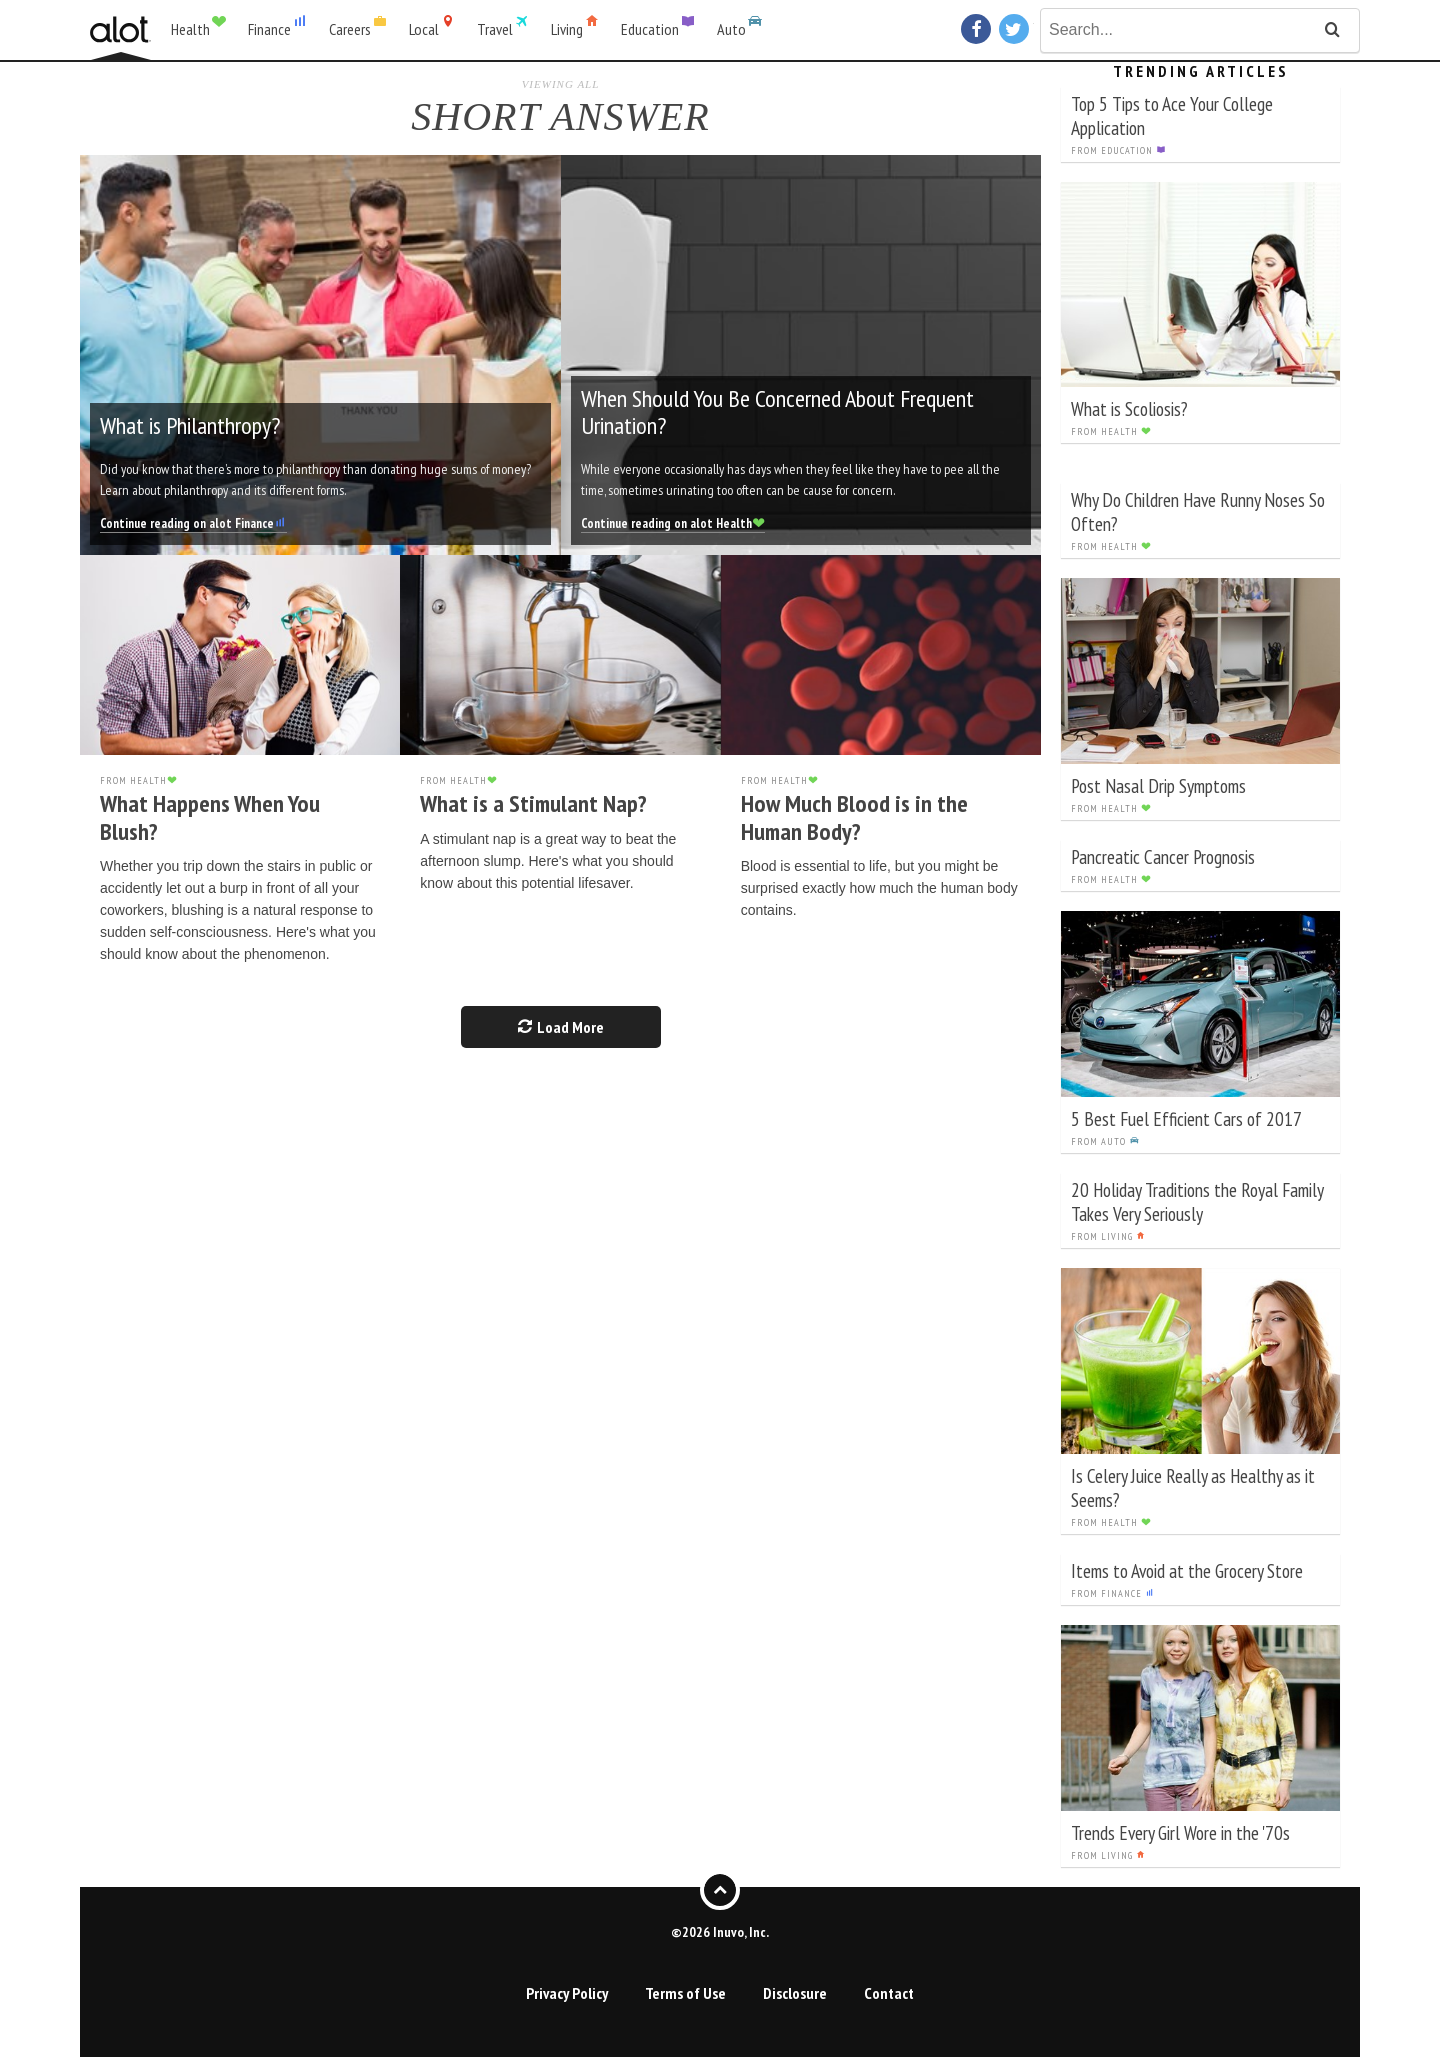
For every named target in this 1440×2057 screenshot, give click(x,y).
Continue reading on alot (193, 523)
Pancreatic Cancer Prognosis (1163, 856)
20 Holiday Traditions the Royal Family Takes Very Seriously (1197, 1201)
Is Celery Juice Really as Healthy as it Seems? (1193, 1487)
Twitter (1016, 29)
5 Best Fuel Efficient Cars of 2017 (1186, 1118)
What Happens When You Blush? (210, 817)
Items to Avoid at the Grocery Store (1187, 1570)
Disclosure (795, 1993)
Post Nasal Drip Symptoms (1158, 785)
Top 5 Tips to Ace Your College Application (1172, 115)
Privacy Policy (567, 1993)
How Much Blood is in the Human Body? (854, 817)
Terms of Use (685, 1993)
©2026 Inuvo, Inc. (720, 1932)
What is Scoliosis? (1129, 408)
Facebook (978, 29)
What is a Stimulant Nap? (533, 803)
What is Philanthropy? (190, 425)
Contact (889, 1993)
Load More (561, 1027)
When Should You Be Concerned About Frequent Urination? (777, 411)
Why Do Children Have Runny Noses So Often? (1198, 511)
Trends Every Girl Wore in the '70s (1180, 1832)
